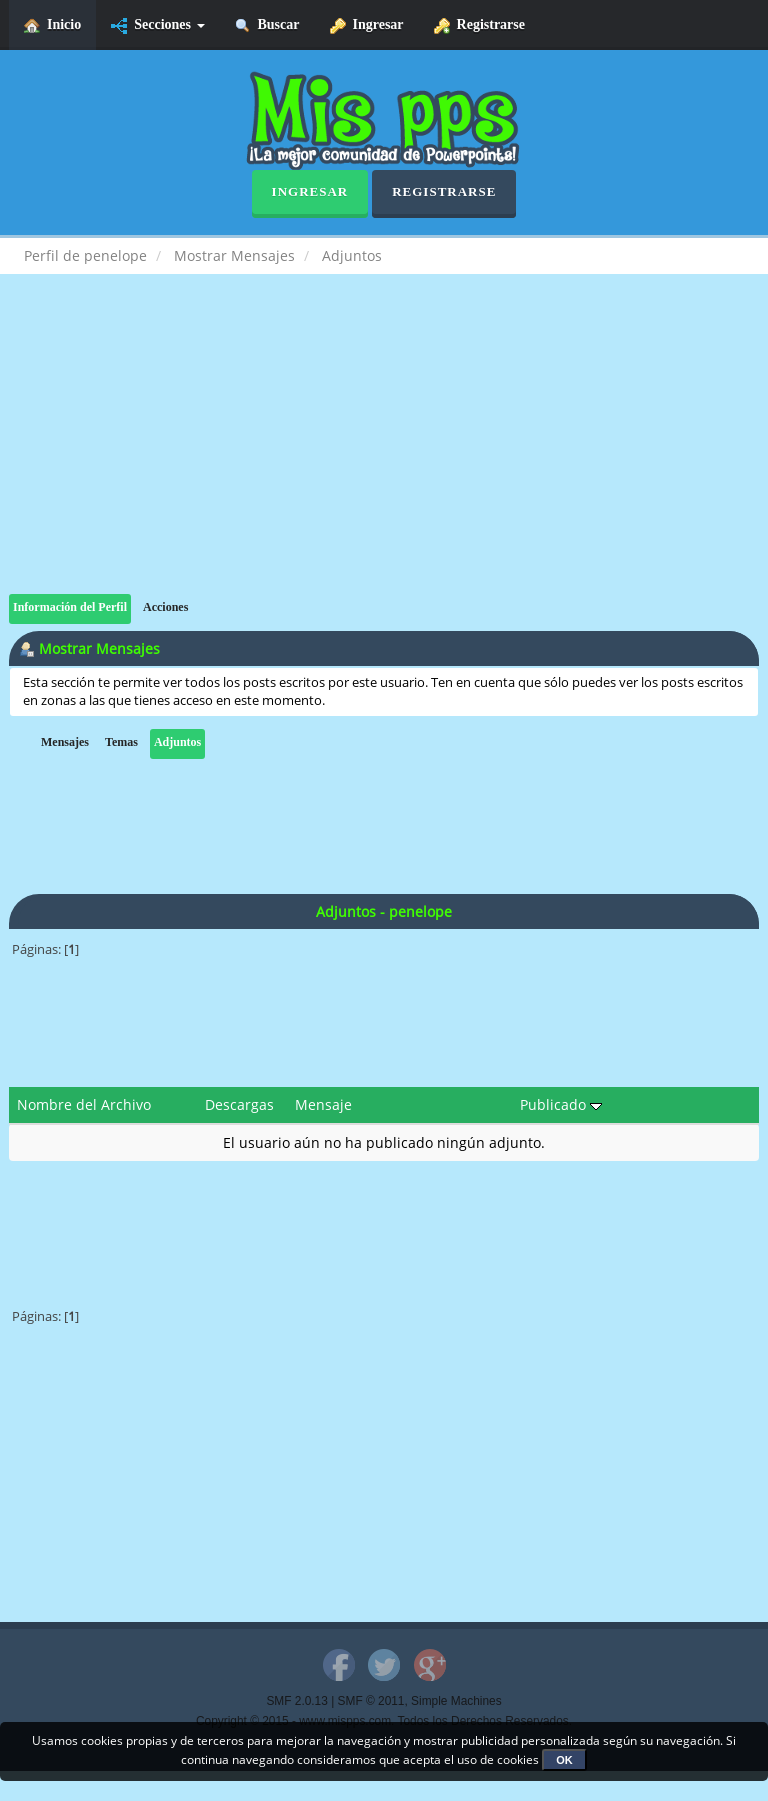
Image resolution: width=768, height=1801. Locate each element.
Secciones (157, 25)
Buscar (267, 25)
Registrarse (479, 25)
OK (564, 1760)
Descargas (239, 1104)
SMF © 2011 (371, 1701)
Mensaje (323, 1104)
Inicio (52, 25)
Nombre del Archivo (84, 1104)
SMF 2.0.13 (296, 1701)
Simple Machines (456, 1701)
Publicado (561, 1104)
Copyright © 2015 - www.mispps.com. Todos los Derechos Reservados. (384, 1721)
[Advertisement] (384, 454)
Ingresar (367, 25)
